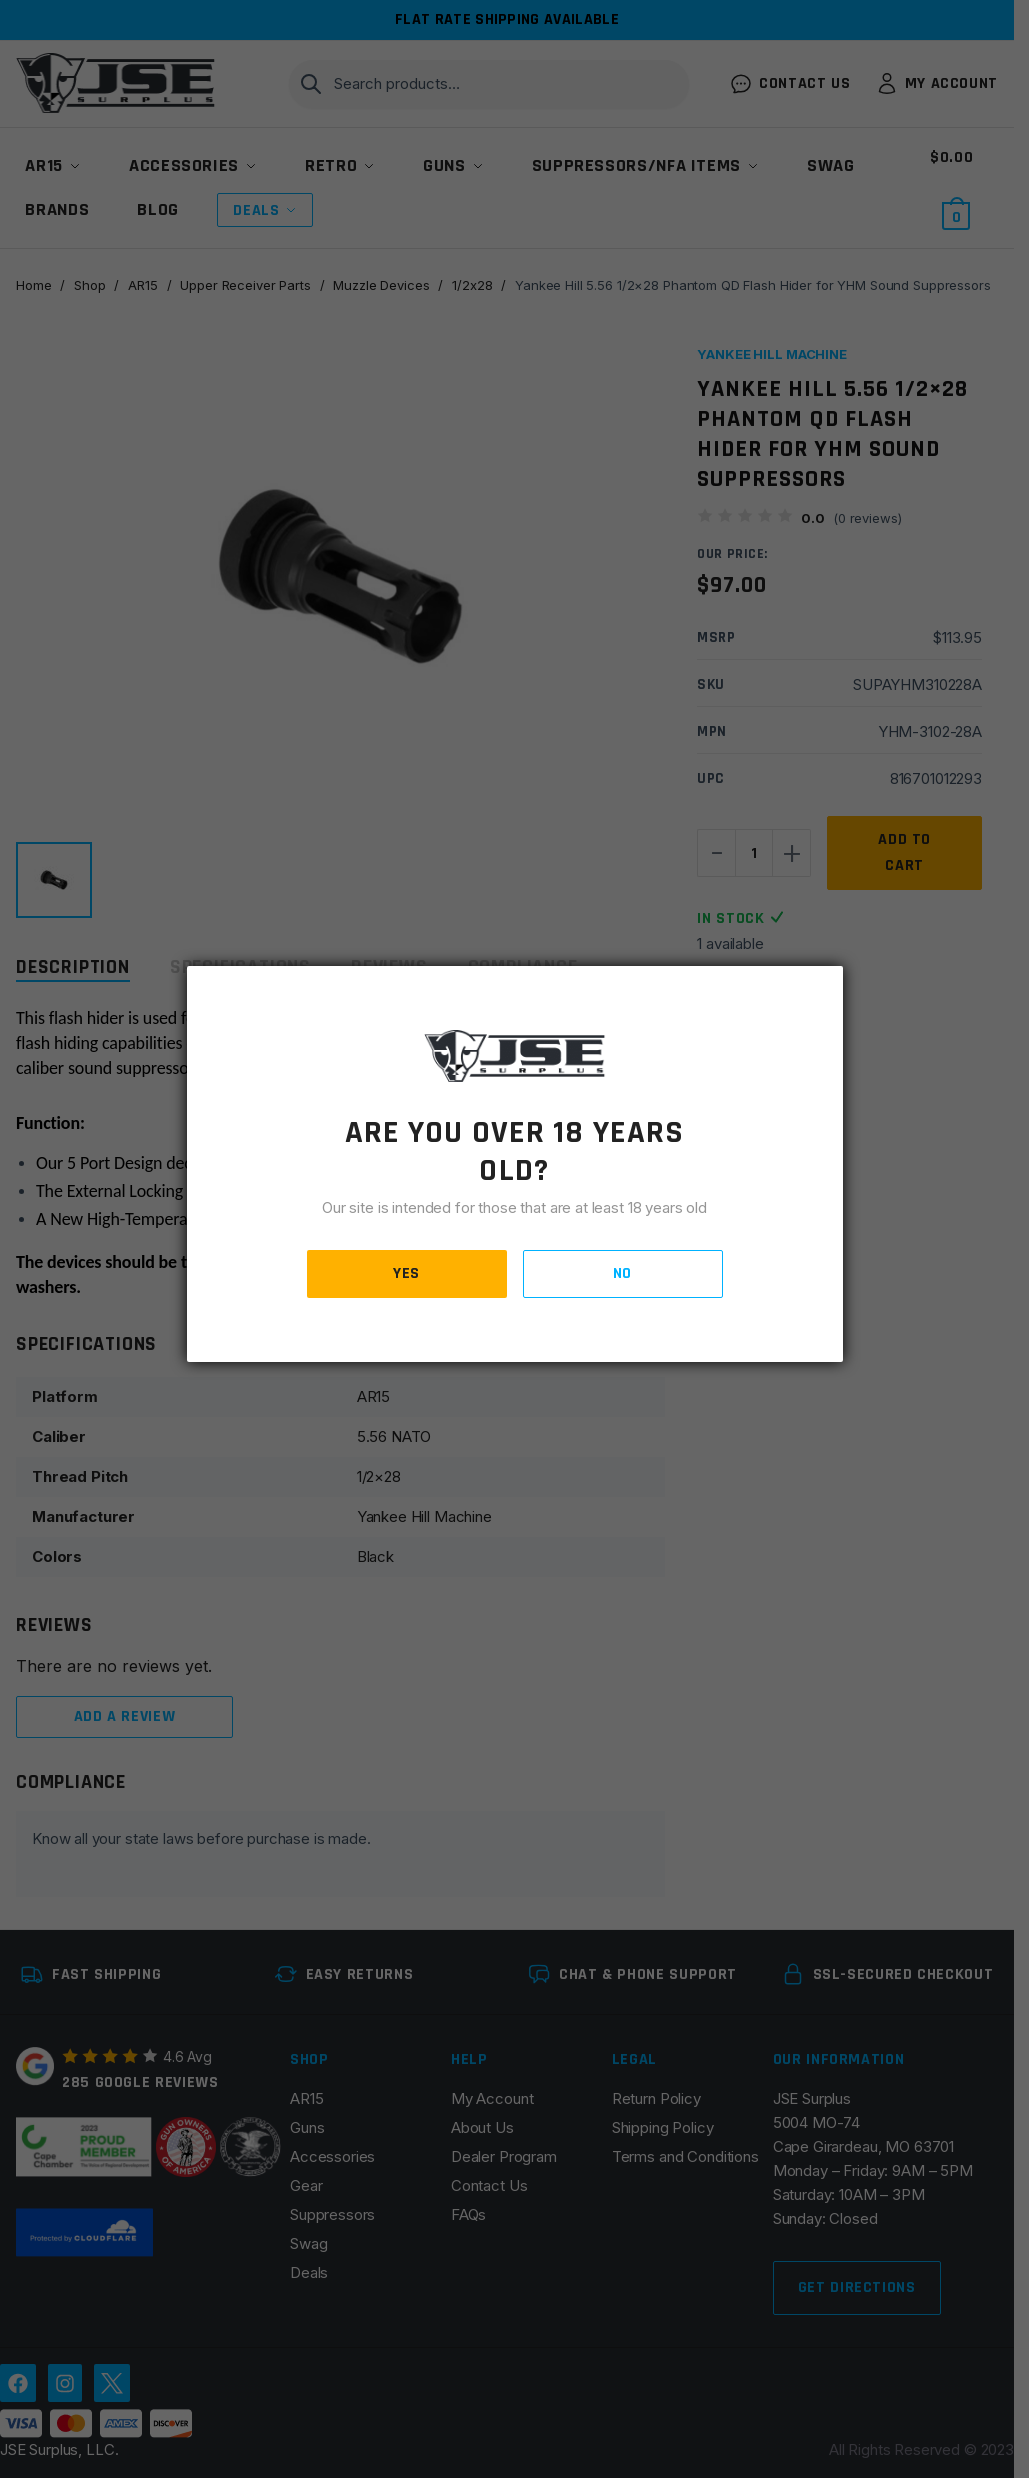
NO (622, 1273)
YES (406, 1273)
